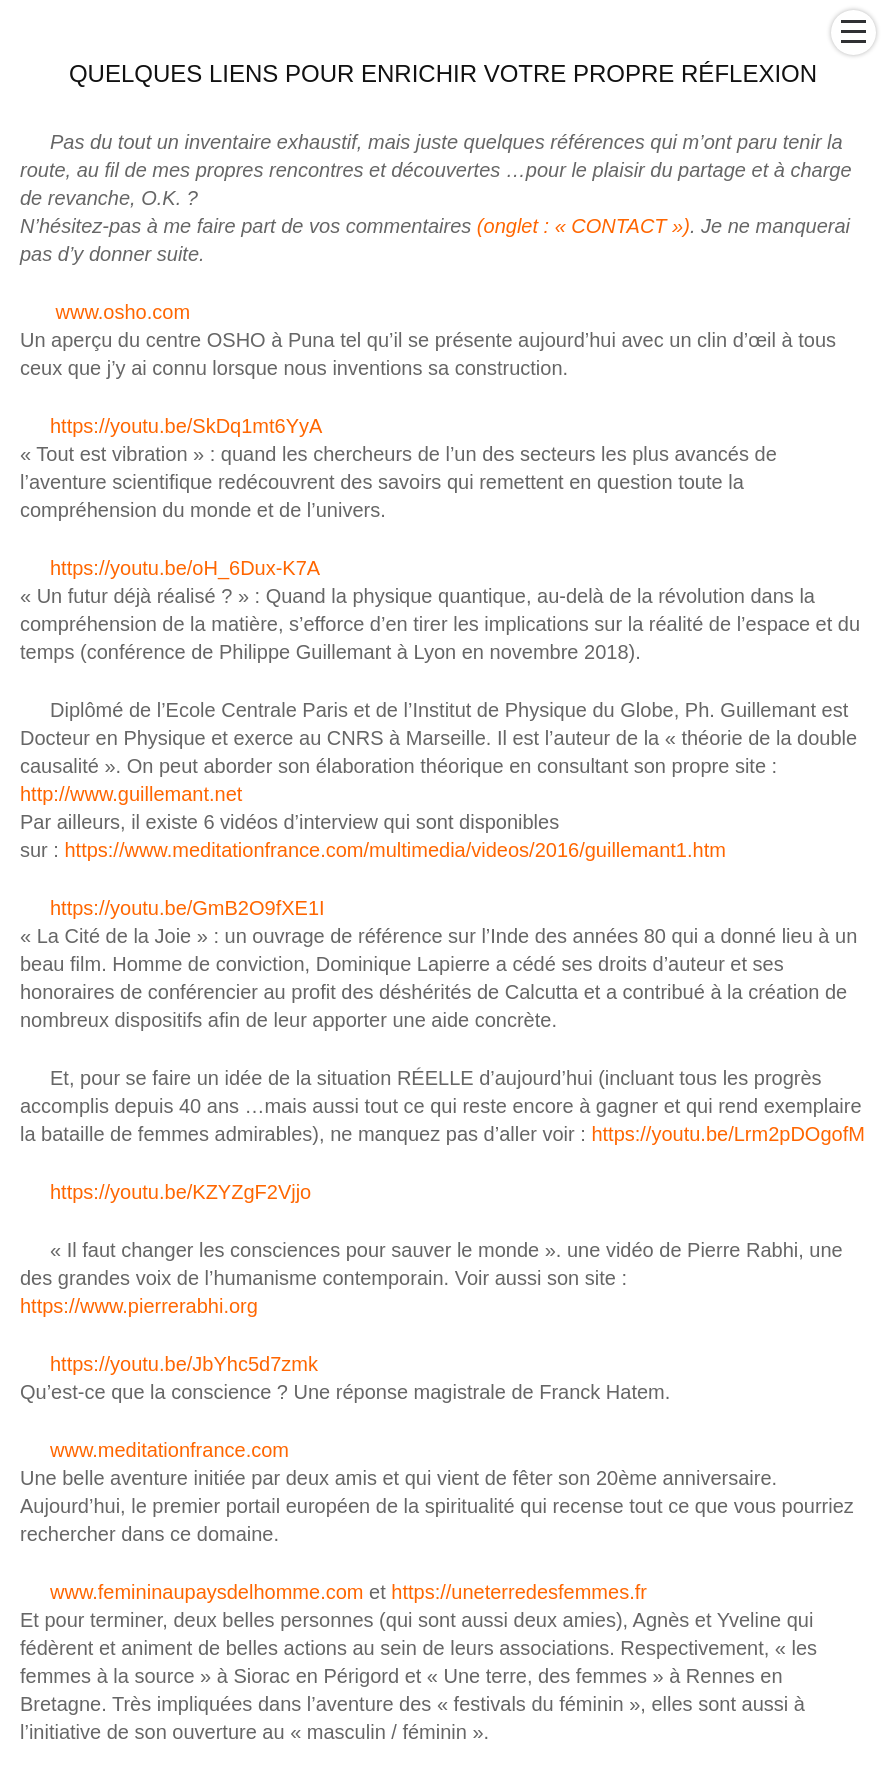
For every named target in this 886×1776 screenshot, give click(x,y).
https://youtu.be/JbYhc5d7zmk (184, 1364)
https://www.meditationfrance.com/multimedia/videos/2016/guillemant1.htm (394, 850)
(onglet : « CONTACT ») (583, 226)
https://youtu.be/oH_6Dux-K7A (185, 568)
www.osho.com (123, 312)
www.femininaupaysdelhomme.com (206, 1592)
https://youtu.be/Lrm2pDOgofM (727, 1134)
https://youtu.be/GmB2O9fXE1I (187, 908)
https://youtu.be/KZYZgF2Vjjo (180, 1192)
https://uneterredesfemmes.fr (519, 1592)
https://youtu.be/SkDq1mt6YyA (186, 426)
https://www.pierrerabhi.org (139, 1306)
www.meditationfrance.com (169, 1450)
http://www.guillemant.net (131, 794)
